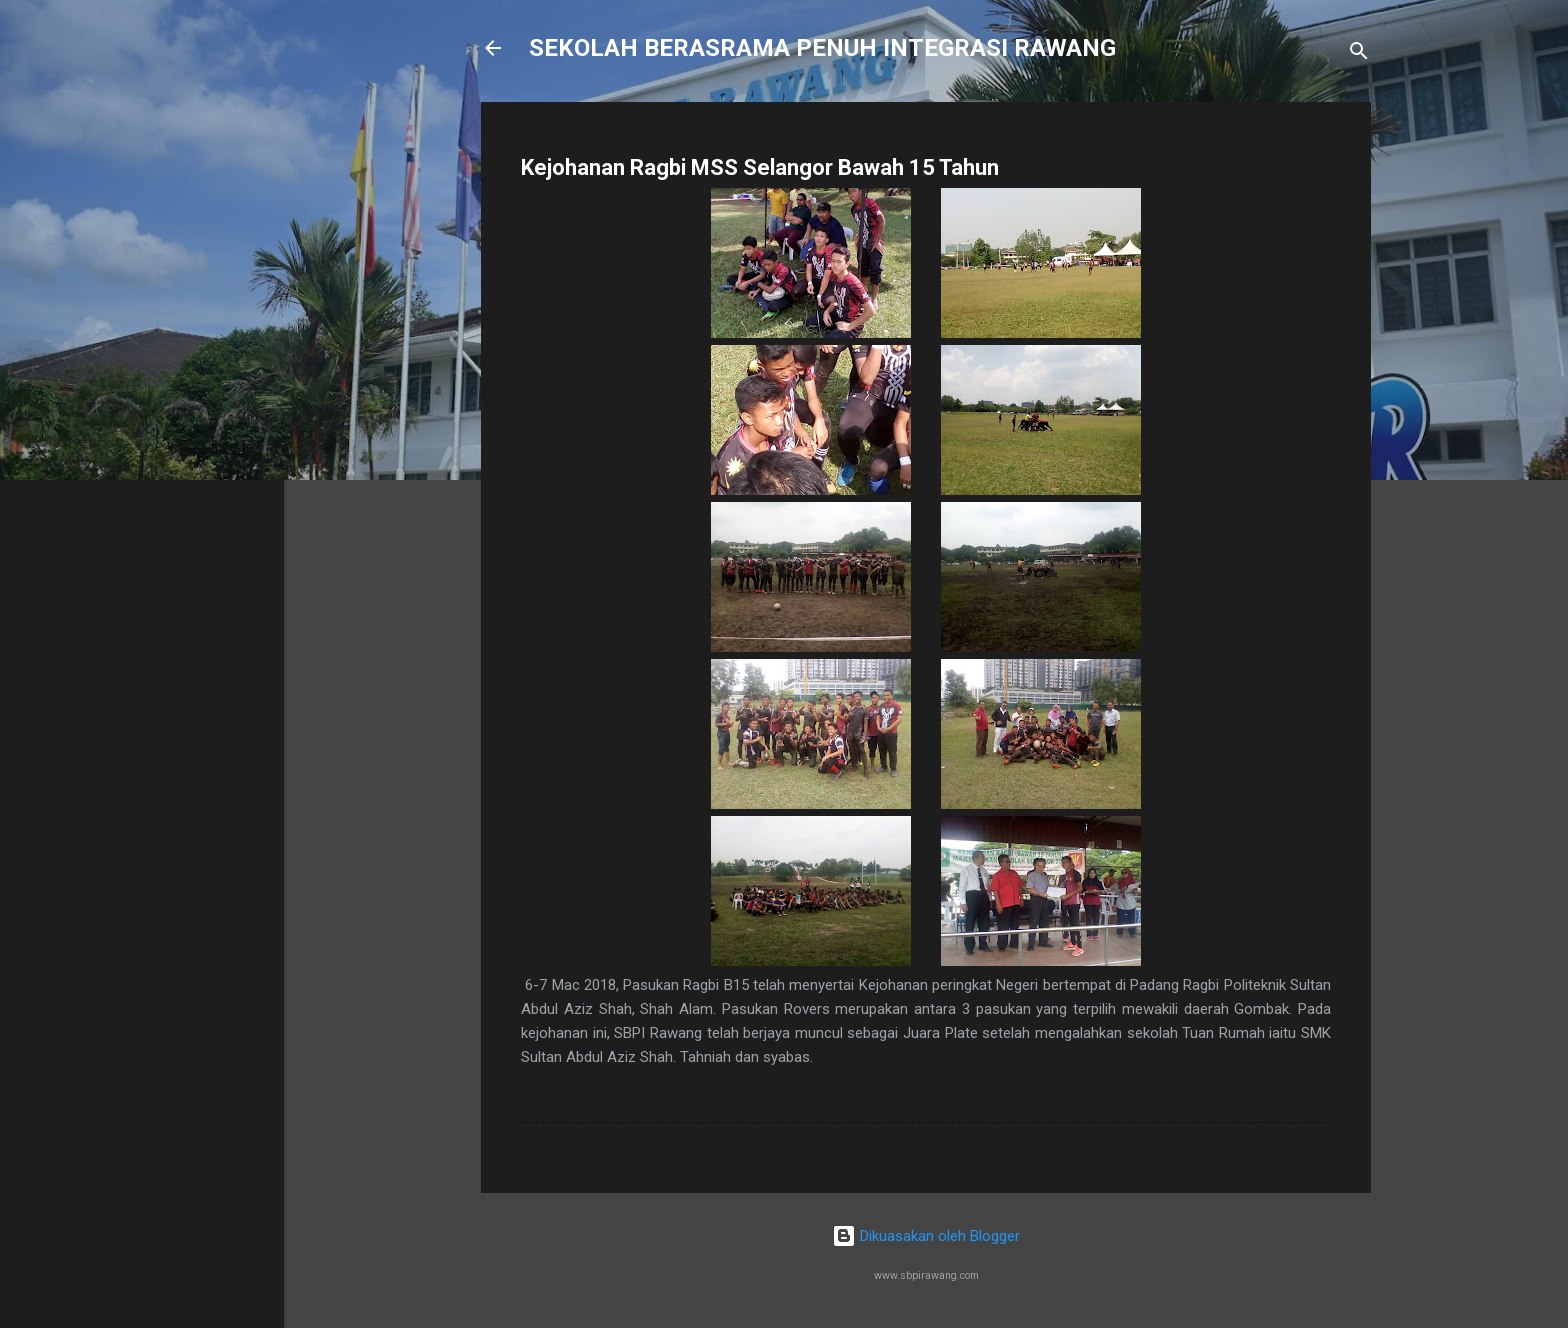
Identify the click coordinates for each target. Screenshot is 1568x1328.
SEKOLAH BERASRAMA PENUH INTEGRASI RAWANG (822, 48)
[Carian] (1359, 54)
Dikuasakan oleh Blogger (926, 1236)
